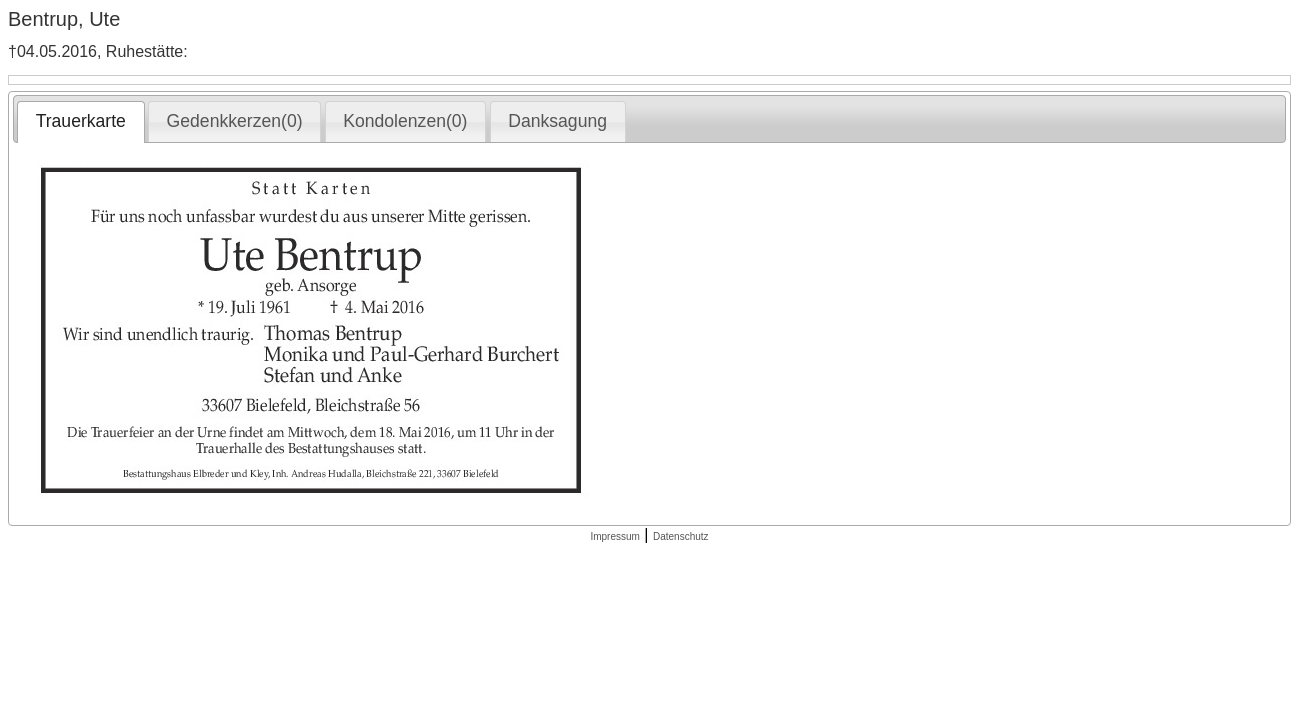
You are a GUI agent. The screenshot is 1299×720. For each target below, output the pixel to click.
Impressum (614, 536)
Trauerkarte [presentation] (81, 121)
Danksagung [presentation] (557, 121)
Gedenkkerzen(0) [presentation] (235, 121)
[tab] (80, 122)
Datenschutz (681, 536)
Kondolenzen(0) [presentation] (405, 121)
